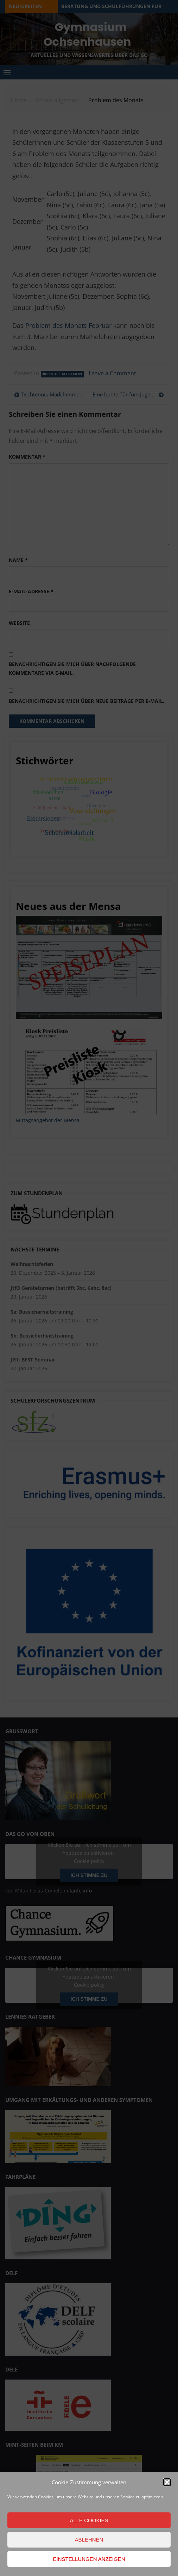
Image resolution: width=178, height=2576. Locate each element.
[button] (167, 2482)
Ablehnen (89, 2540)
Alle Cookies (89, 2520)
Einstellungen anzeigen (89, 2559)
